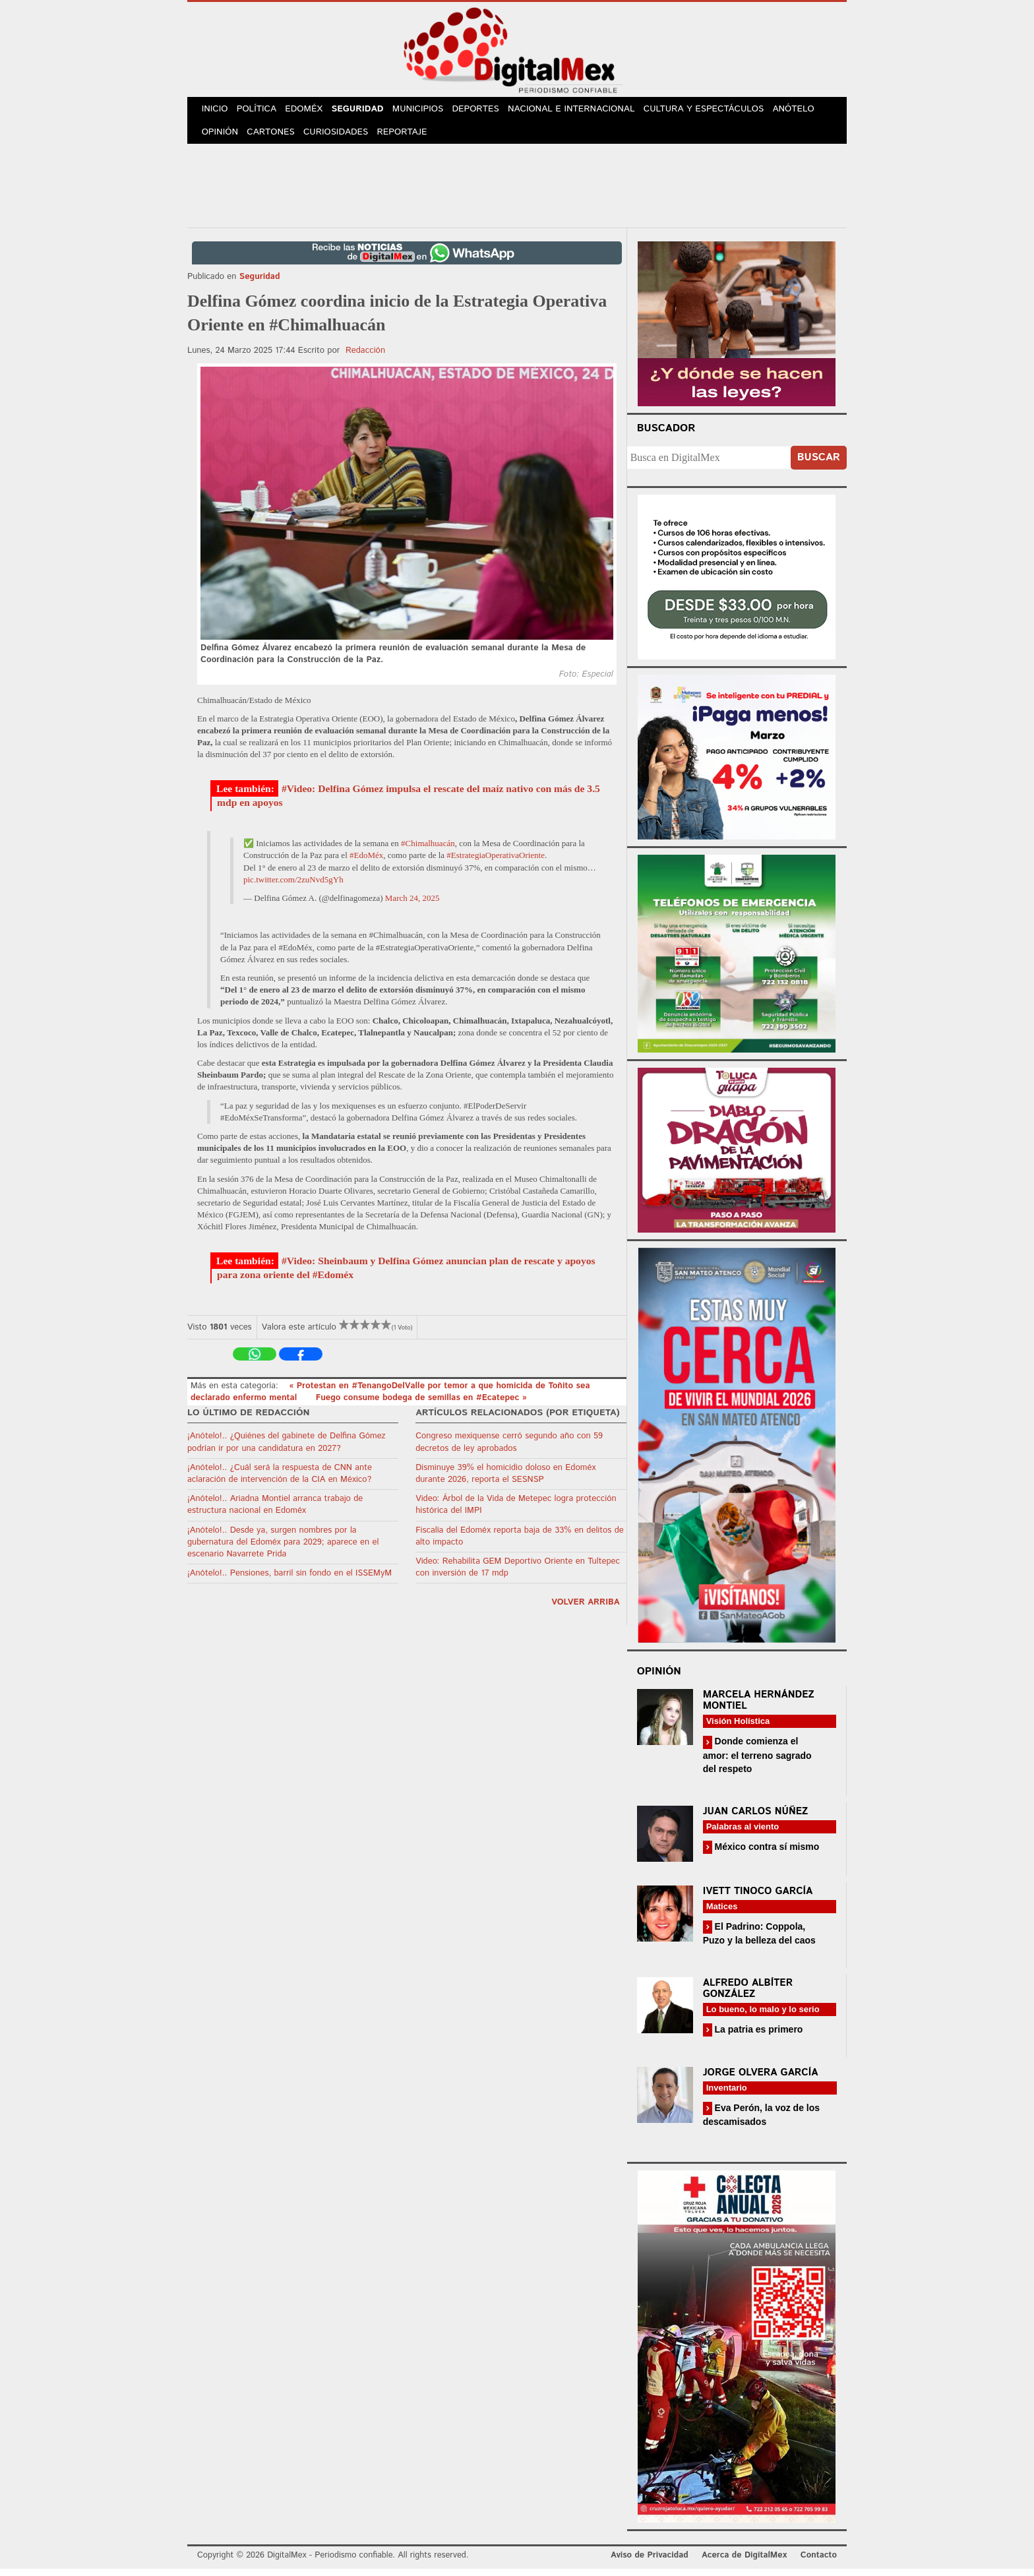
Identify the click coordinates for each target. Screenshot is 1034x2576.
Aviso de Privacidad (649, 2562)
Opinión (221, 138)
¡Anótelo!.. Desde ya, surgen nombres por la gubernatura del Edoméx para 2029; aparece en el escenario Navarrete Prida (283, 1549)
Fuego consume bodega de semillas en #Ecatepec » (421, 1405)
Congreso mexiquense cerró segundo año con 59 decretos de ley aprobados (509, 1449)
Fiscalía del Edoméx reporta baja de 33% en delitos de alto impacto (519, 1543)
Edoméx (310, 111)
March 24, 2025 (412, 905)
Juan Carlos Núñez (755, 1818)
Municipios (429, 111)
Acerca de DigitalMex (744, 2562)
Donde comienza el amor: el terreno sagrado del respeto (757, 1762)
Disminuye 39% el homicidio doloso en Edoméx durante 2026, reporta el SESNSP (505, 1480)
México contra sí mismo (766, 1853)
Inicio (216, 111)
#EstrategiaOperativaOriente (495, 862)
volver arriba (585, 1609)
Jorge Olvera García (760, 2080)
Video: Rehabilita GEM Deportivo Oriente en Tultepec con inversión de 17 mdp (517, 1574)
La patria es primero (757, 2036)
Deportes (488, 111)
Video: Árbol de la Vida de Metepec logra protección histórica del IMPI (516, 1512)
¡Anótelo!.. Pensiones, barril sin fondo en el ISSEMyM (289, 1580)
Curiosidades (342, 138)
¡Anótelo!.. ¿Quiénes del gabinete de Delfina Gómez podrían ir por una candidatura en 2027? (286, 1449)
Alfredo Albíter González (748, 1995)
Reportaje (409, 138)
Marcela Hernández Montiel (758, 1707)
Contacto (819, 2562)
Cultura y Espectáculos (715, 111)
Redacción (365, 357)
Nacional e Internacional (584, 111)
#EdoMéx (366, 862)
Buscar (818, 464)
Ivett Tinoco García (758, 1898)
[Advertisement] (517, 190)
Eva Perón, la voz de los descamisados (761, 2122)
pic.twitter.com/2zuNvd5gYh (293, 887)
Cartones (274, 138)
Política (261, 111)
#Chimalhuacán (428, 850)
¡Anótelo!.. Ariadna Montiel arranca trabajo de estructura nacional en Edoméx (275, 1512)
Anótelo (806, 111)
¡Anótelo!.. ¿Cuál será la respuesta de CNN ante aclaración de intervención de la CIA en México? (279, 1480)
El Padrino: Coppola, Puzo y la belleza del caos (759, 1940)
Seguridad (366, 111)
